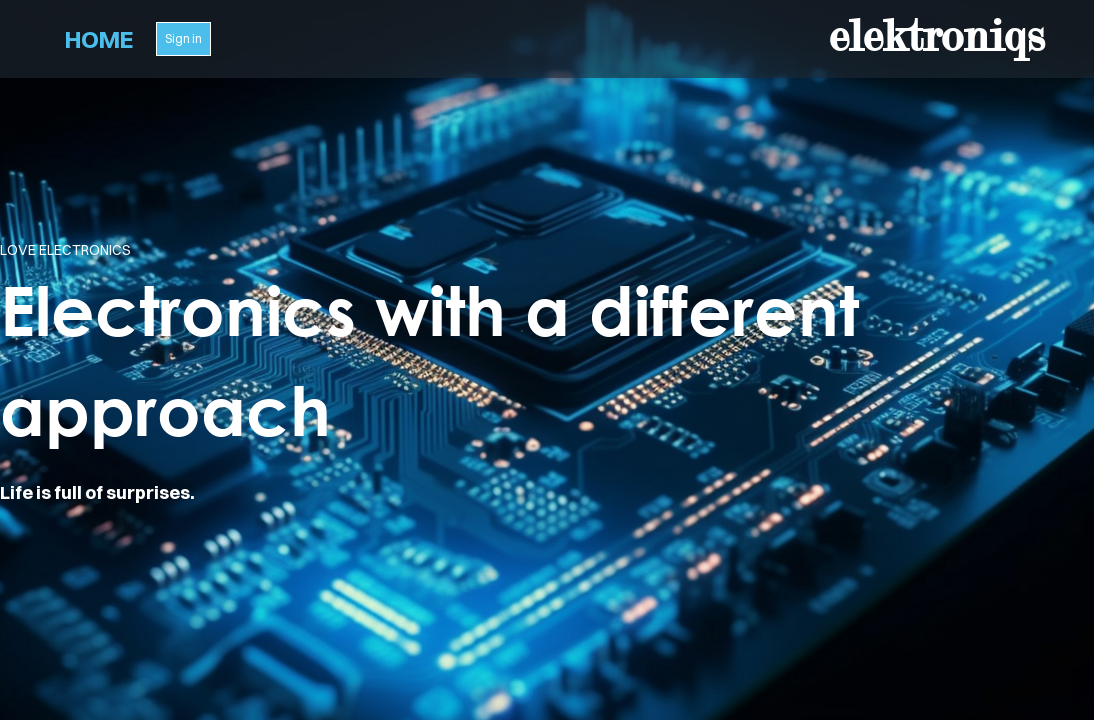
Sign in (183, 38)
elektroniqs (936, 36)
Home (99, 39)
